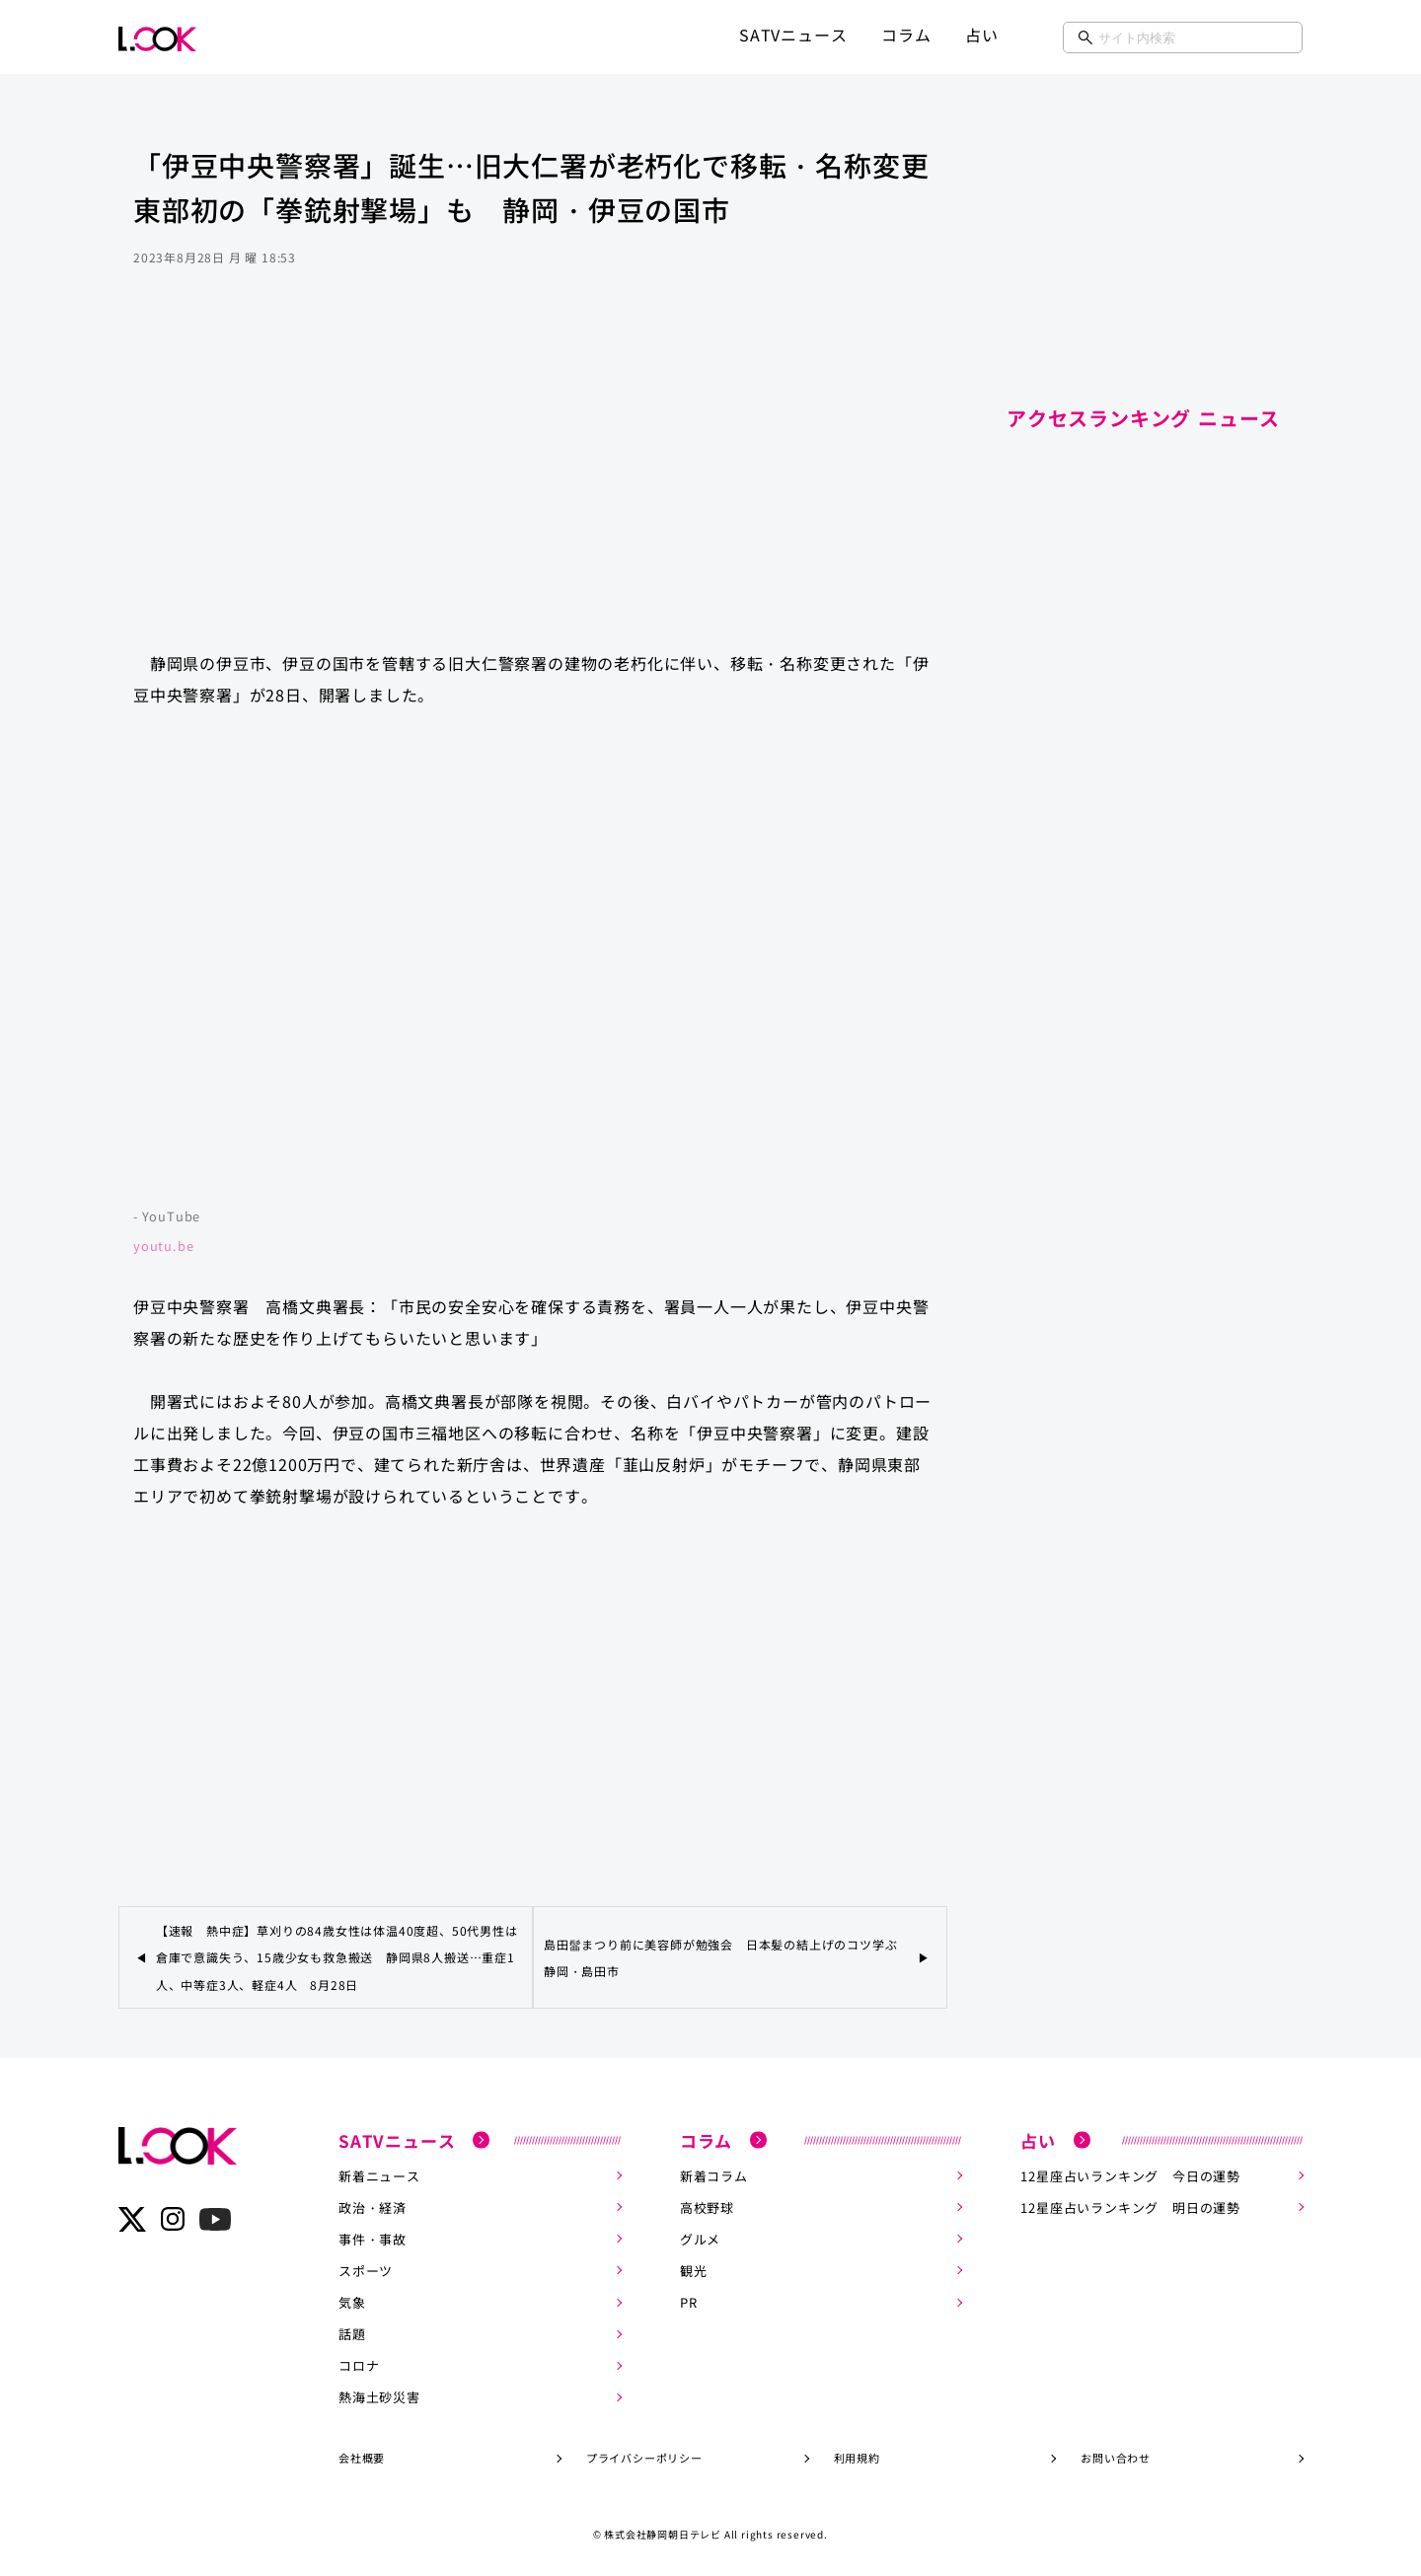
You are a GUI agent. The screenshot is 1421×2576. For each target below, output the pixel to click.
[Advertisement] (533, 477)
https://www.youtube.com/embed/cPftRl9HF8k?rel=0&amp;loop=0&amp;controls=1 (533, 967)
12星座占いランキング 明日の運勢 (1130, 2206)
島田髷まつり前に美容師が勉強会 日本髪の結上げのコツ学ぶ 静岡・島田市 (727, 1957)
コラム (906, 34)
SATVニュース (793, 34)
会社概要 (361, 2457)
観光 (694, 2269)
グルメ (700, 2238)
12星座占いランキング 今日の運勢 (1130, 2175)
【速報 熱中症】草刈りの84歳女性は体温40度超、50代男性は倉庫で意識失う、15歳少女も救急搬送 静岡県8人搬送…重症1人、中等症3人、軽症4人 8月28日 (337, 1957)
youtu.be (163, 1245)
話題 (352, 2332)
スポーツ (365, 2269)
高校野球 (707, 2206)
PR (689, 2301)
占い (982, 34)
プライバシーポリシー (644, 2457)
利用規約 (857, 2457)
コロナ (358, 2364)
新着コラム (714, 2175)
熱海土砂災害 (379, 2396)
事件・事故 (372, 2238)
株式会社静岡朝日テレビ (662, 2533)
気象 (352, 2301)
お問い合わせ (1116, 2457)
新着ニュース (379, 2175)
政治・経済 (372, 2206)
